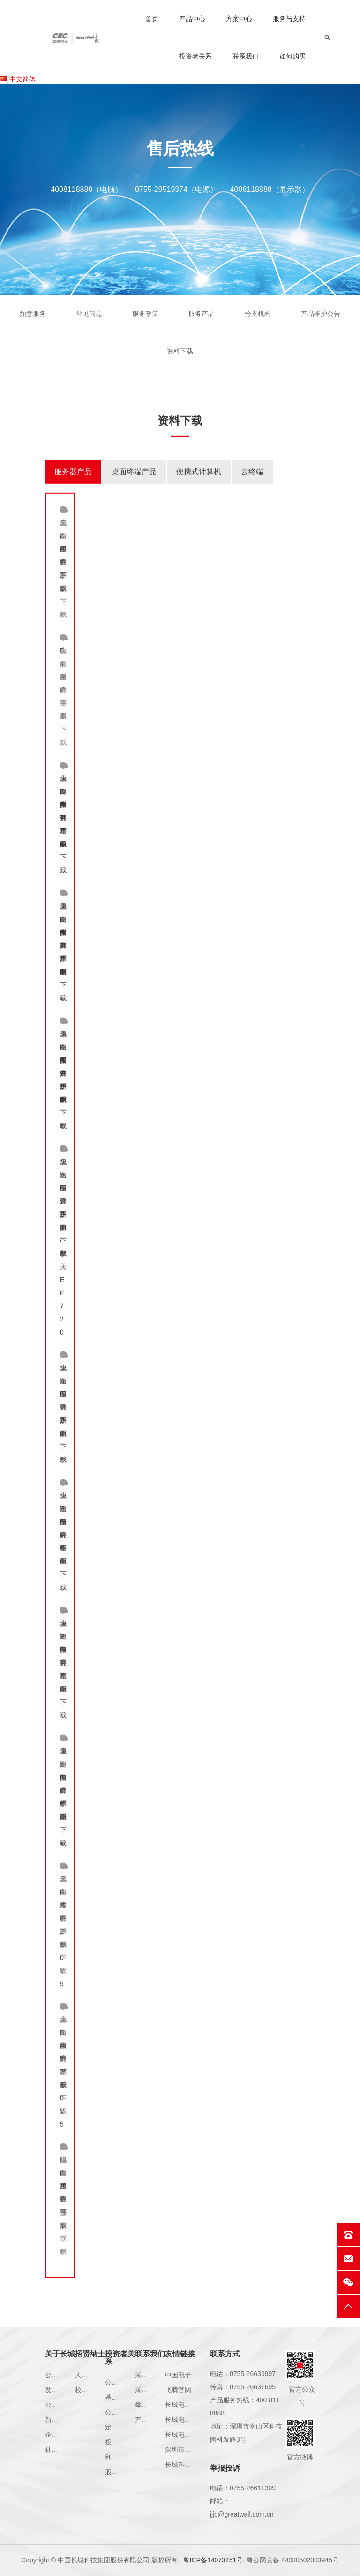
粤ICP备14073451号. (214, 2560)
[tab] (73, 487)
